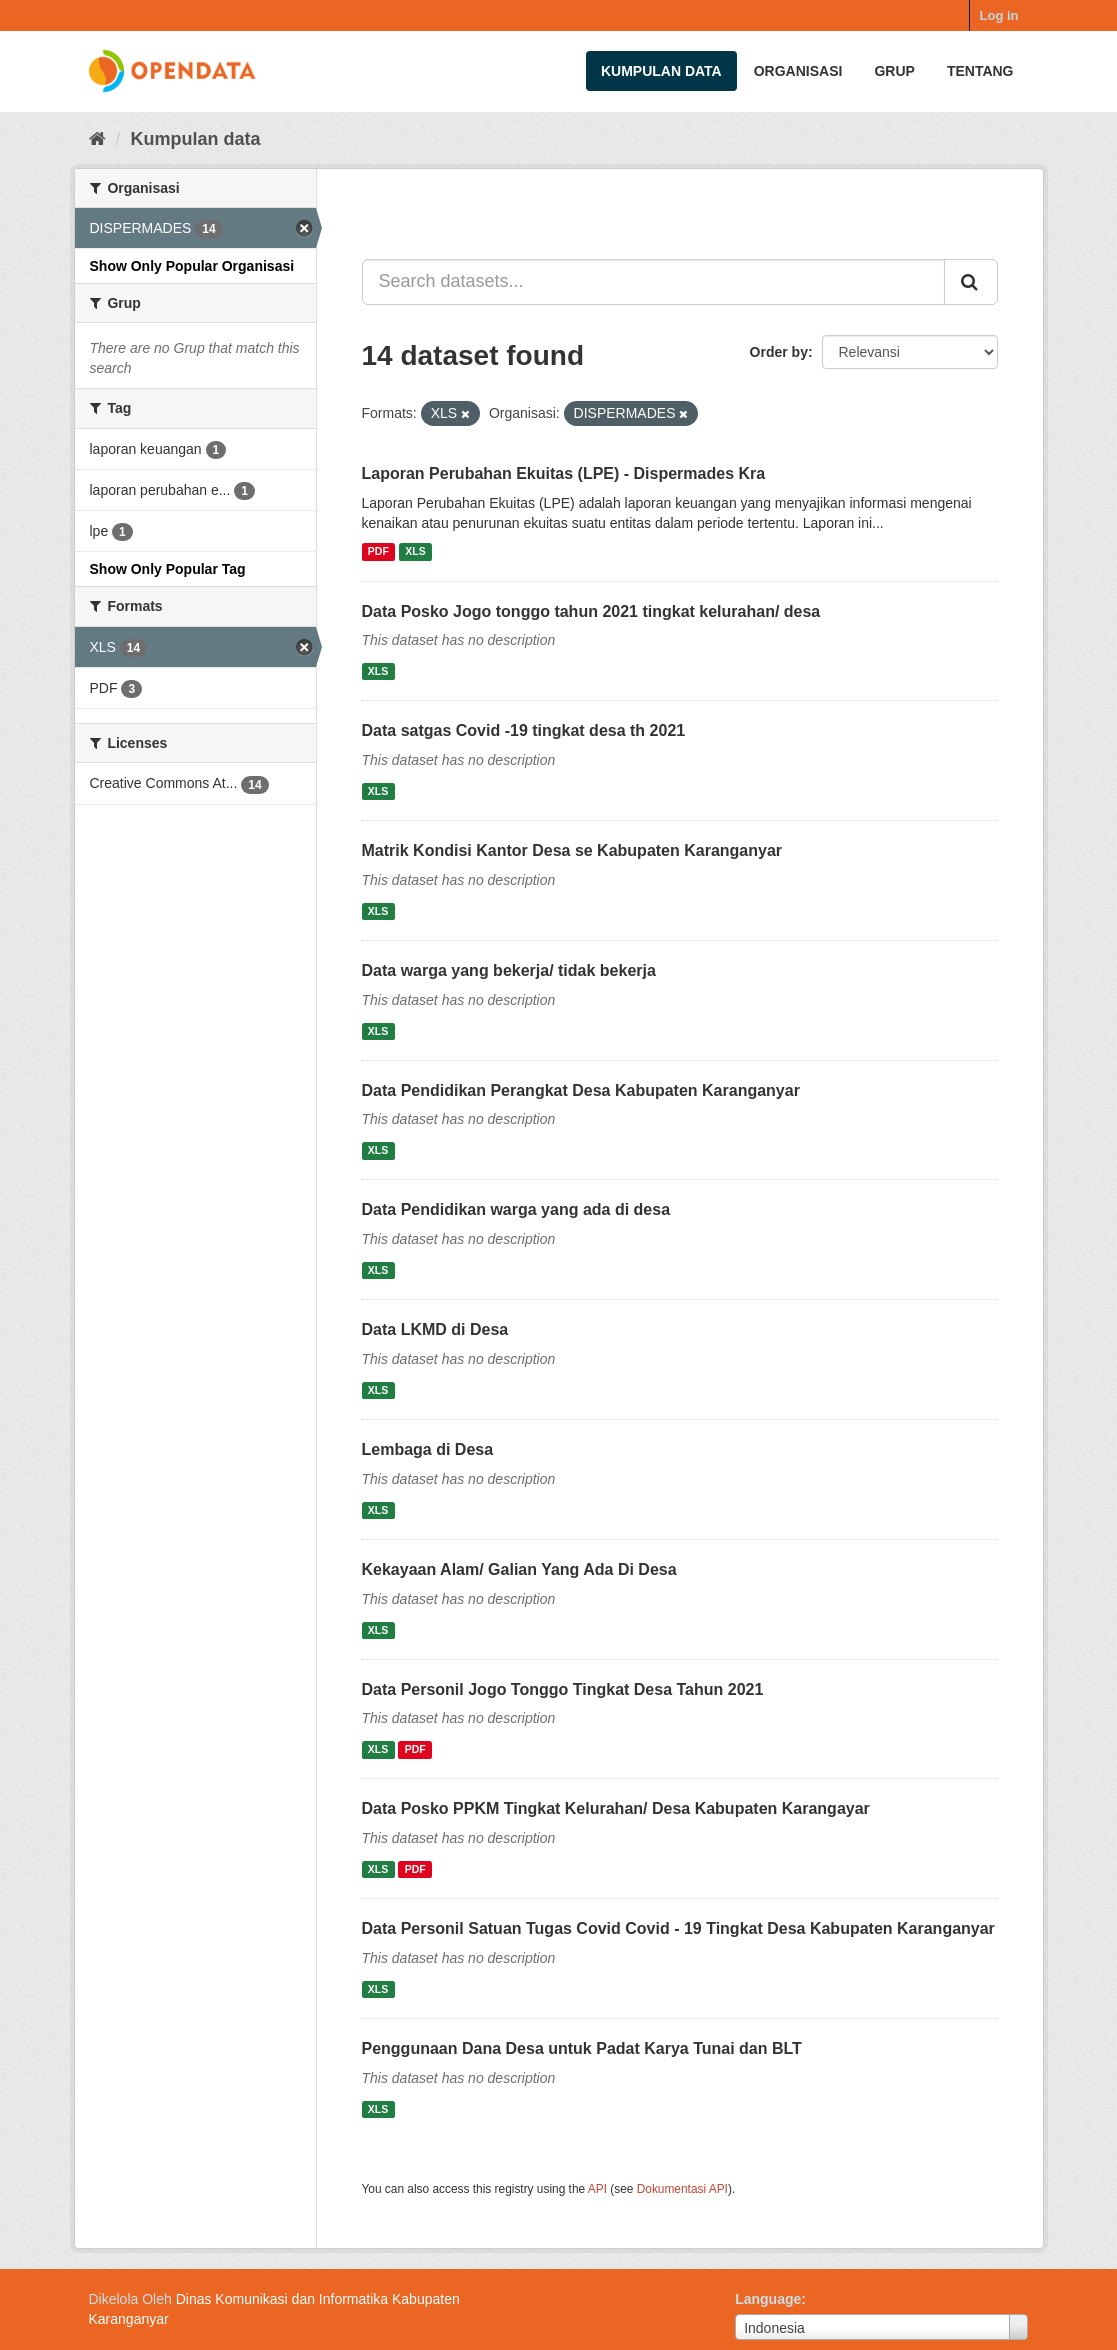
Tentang (980, 71)
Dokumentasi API (682, 2189)
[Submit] (971, 282)
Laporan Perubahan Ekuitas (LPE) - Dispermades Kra (564, 473)
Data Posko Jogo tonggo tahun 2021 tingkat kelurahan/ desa (591, 611)
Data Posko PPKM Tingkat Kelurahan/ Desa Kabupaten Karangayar (616, 1808)
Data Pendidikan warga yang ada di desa (516, 1209)
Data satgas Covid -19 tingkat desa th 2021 (524, 730)
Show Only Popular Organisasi (192, 266)
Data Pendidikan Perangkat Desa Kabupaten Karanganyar (581, 1090)
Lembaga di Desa (428, 1449)
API (597, 2189)
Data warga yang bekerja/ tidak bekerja (509, 970)
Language (768, 2299)
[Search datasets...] (653, 282)
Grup (894, 71)
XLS (415, 552)
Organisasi (798, 71)
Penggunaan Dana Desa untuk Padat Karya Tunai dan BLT (582, 2048)
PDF (378, 552)
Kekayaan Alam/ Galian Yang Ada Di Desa (519, 1569)
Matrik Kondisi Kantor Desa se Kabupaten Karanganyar (572, 850)
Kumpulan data (661, 71)
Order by (779, 352)
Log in (999, 15)
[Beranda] (97, 139)
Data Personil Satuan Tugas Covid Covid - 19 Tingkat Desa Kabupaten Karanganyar (678, 1928)
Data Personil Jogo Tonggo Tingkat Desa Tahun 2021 (563, 1689)
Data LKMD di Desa (435, 1329)
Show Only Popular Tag (168, 569)
